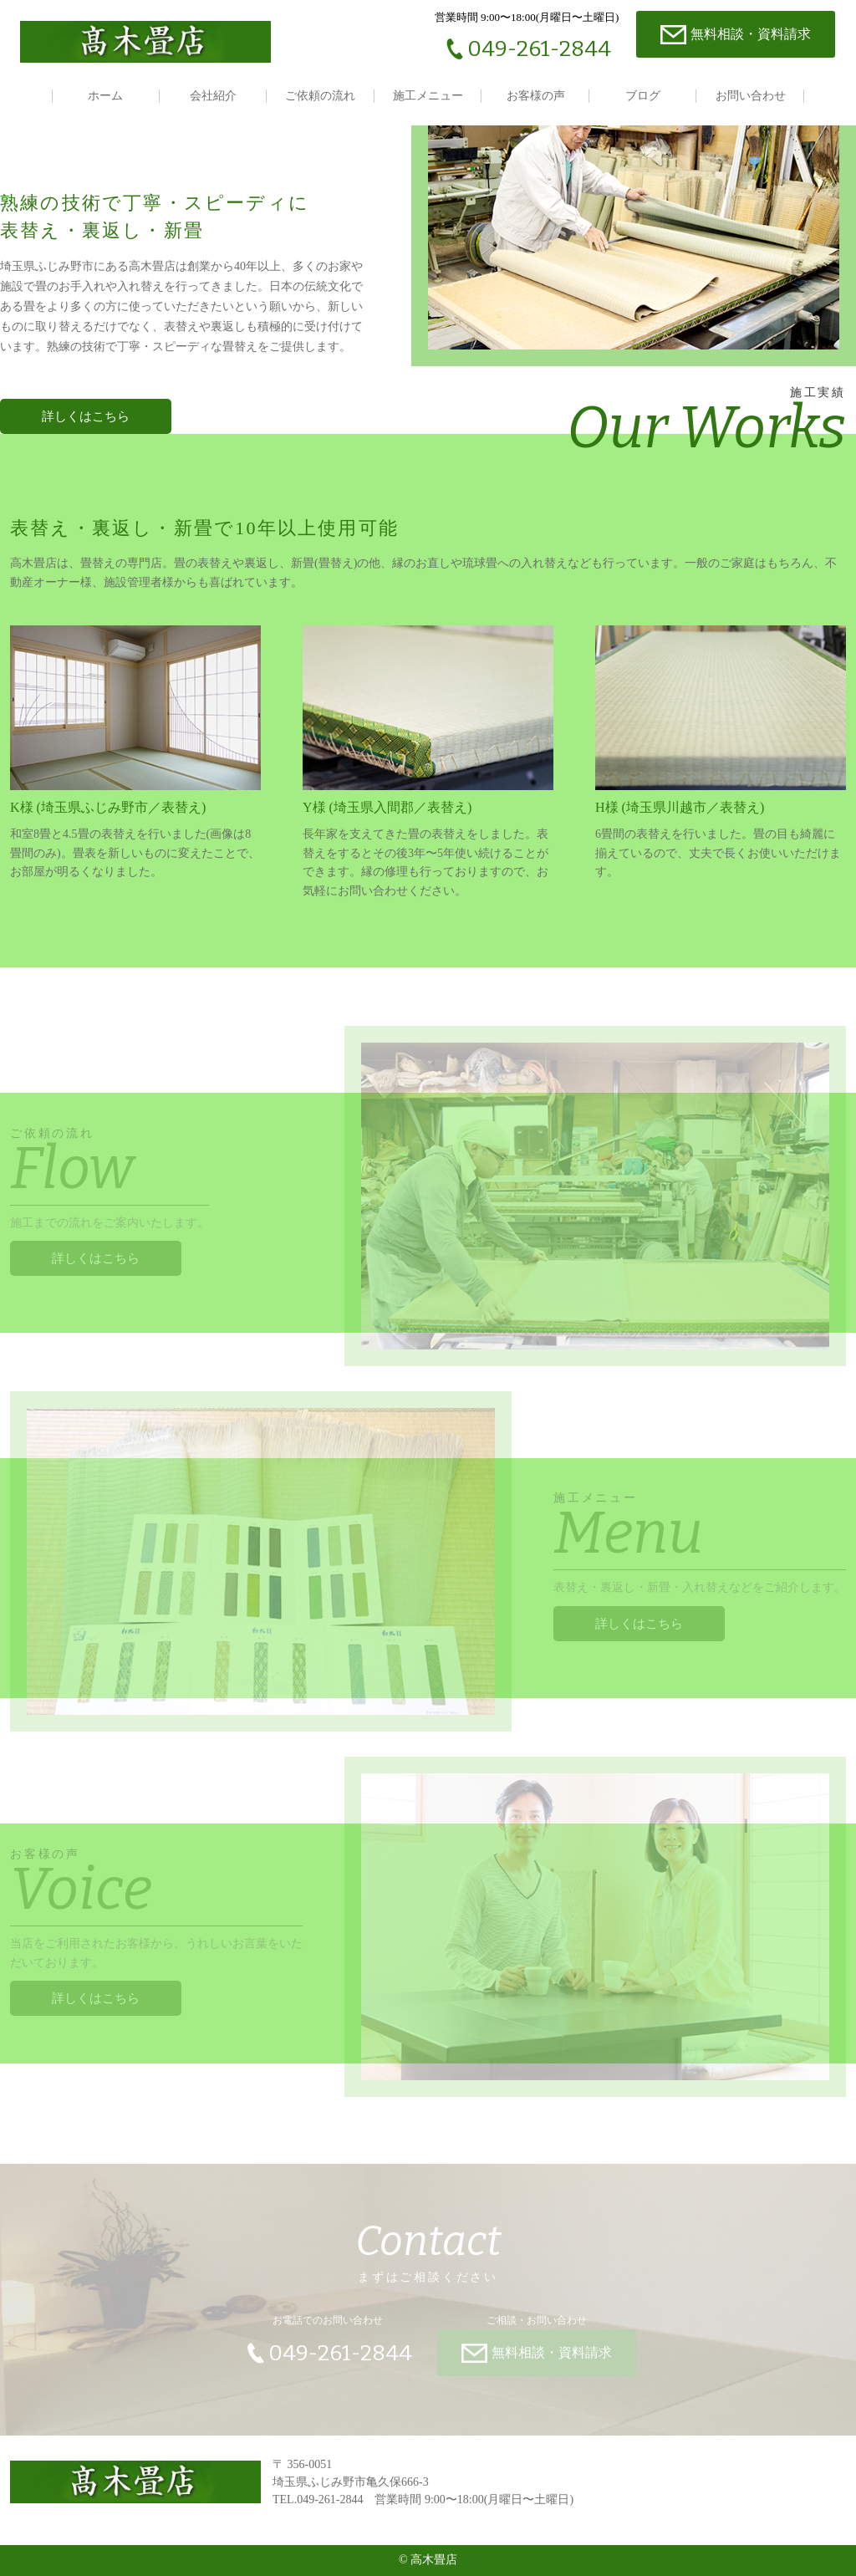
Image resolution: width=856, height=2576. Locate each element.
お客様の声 (536, 95)
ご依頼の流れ (320, 95)
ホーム (105, 95)
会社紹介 (213, 95)
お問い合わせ (751, 95)
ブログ (642, 95)
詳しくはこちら (96, 1250)
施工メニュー (428, 95)
